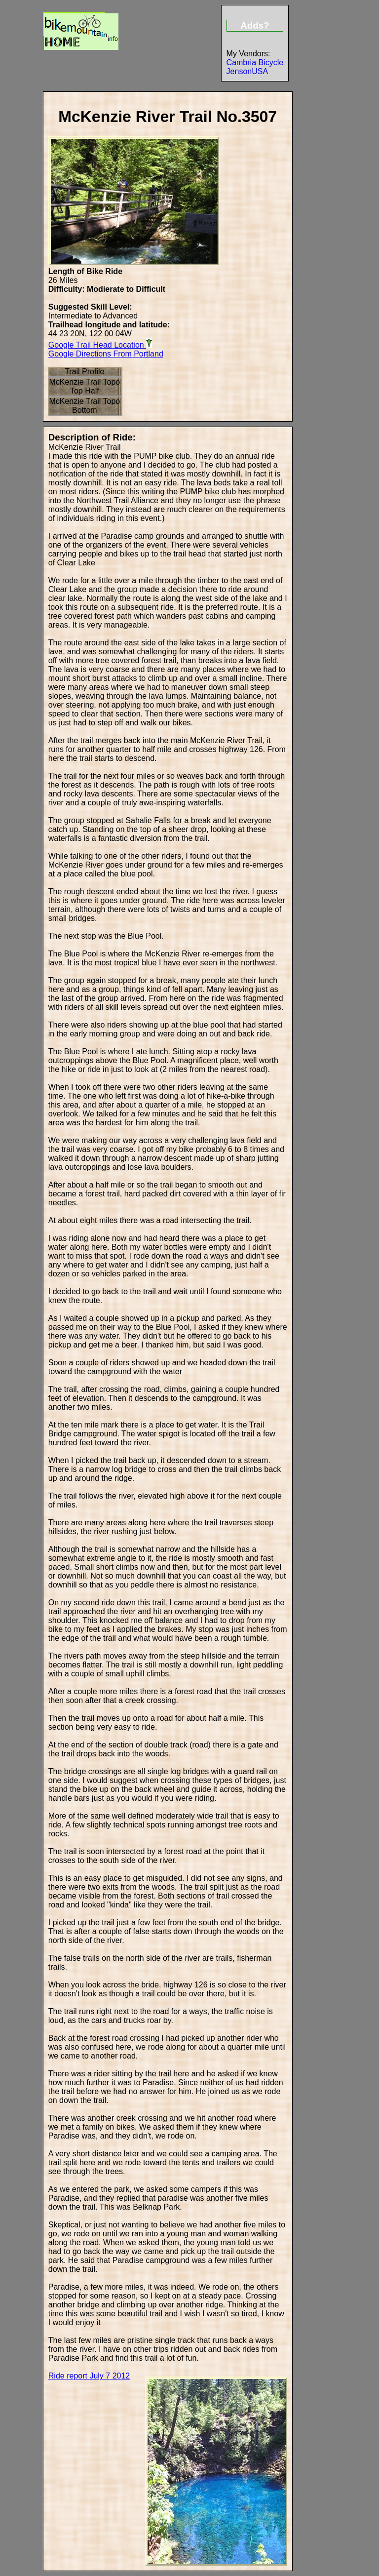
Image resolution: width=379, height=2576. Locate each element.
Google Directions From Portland (105, 354)
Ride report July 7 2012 (89, 2376)
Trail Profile (84, 371)
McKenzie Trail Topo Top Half (84, 386)
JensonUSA (247, 71)
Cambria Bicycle (255, 62)
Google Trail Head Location (100, 343)
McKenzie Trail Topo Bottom (84, 405)
